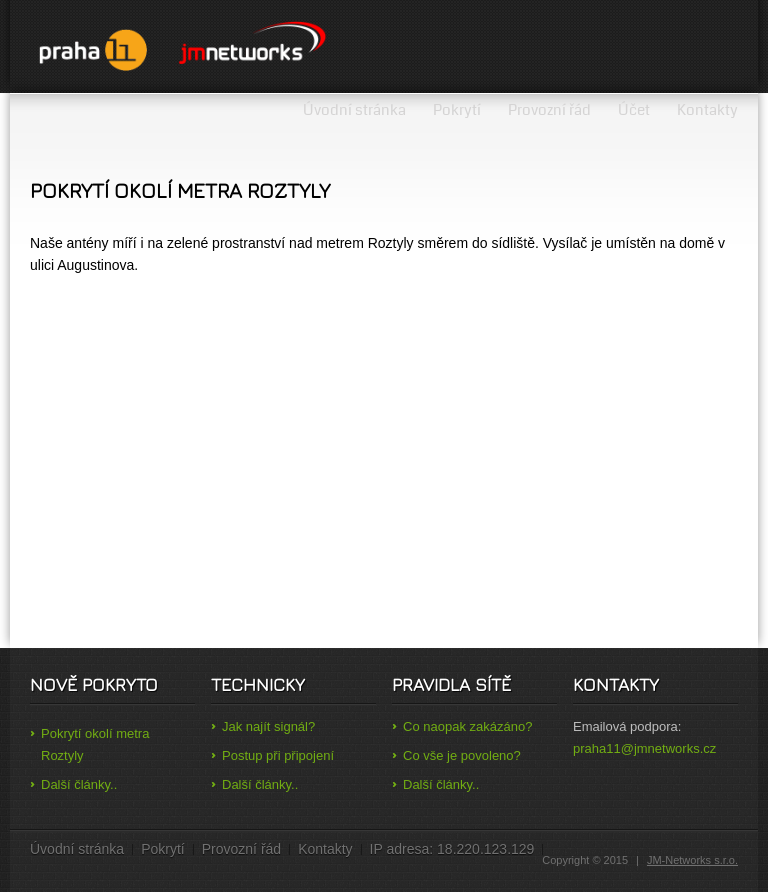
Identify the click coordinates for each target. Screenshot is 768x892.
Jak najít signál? (268, 726)
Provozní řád (549, 110)
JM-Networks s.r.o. (692, 860)
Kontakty (707, 110)
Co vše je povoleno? (462, 755)
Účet (634, 110)
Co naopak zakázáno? (467, 726)
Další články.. (79, 784)
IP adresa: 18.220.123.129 (452, 849)
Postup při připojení (278, 755)
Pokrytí (457, 110)
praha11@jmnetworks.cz (644, 748)
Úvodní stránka (354, 110)
